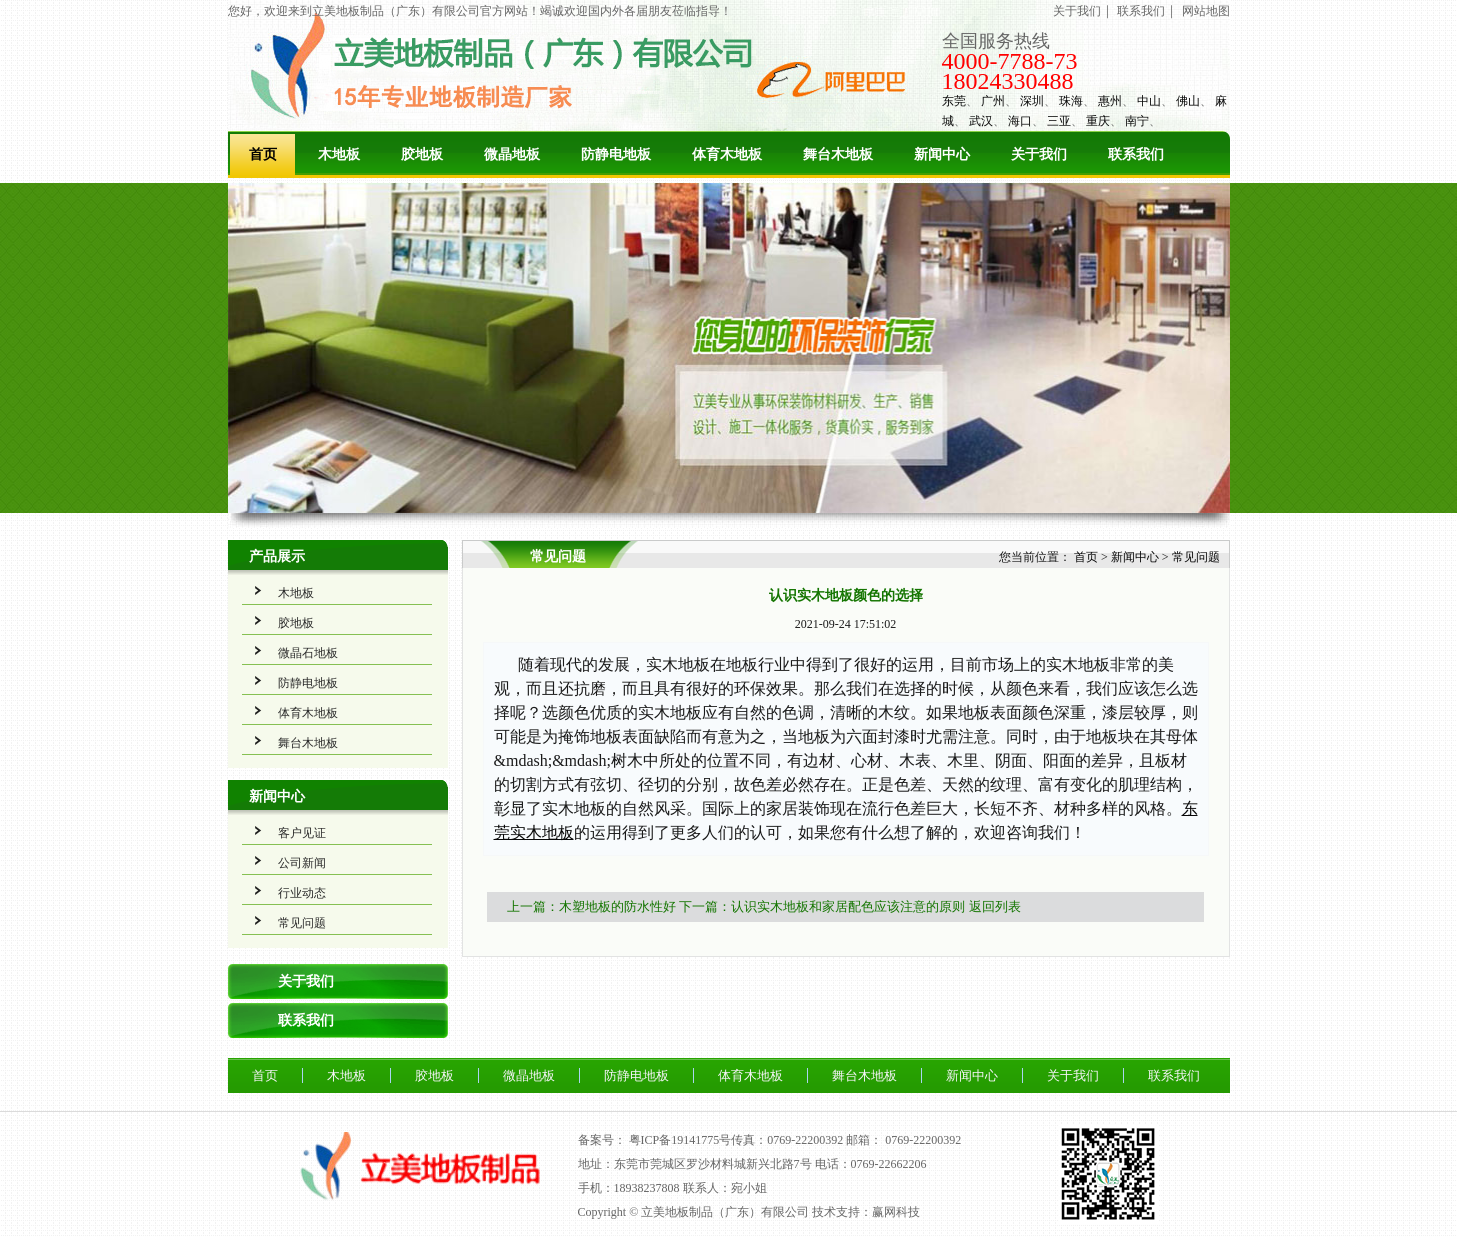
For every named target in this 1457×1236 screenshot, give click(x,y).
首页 (263, 154)
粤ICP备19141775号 (680, 1140)
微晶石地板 (308, 653)
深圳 (1032, 101)
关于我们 (1077, 11)
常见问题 (302, 923)
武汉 (981, 121)
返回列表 (995, 906)
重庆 (1098, 121)
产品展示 (277, 556)
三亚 (1059, 121)
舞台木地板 (838, 154)
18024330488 (1008, 81)
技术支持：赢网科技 (866, 1212)
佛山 (1188, 101)
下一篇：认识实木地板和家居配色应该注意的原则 (822, 906)
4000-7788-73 (1010, 61)
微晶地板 (512, 154)
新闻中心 (942, 154)
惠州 (1110, 101)
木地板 (339, 154)
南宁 (1137, 121)
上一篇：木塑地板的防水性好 (591, 906)
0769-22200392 (923, 1140)
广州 (993, 101)
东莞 (954, 101)
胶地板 (422, 154)
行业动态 (302, 893)
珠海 (1071, 101)
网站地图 (1206, 11)
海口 (1020, 121)
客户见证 (302, 833)
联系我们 (1141, 11)
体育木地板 (727, 154)
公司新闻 (302, 863)
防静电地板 (616, 154)
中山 (1149, 101)
